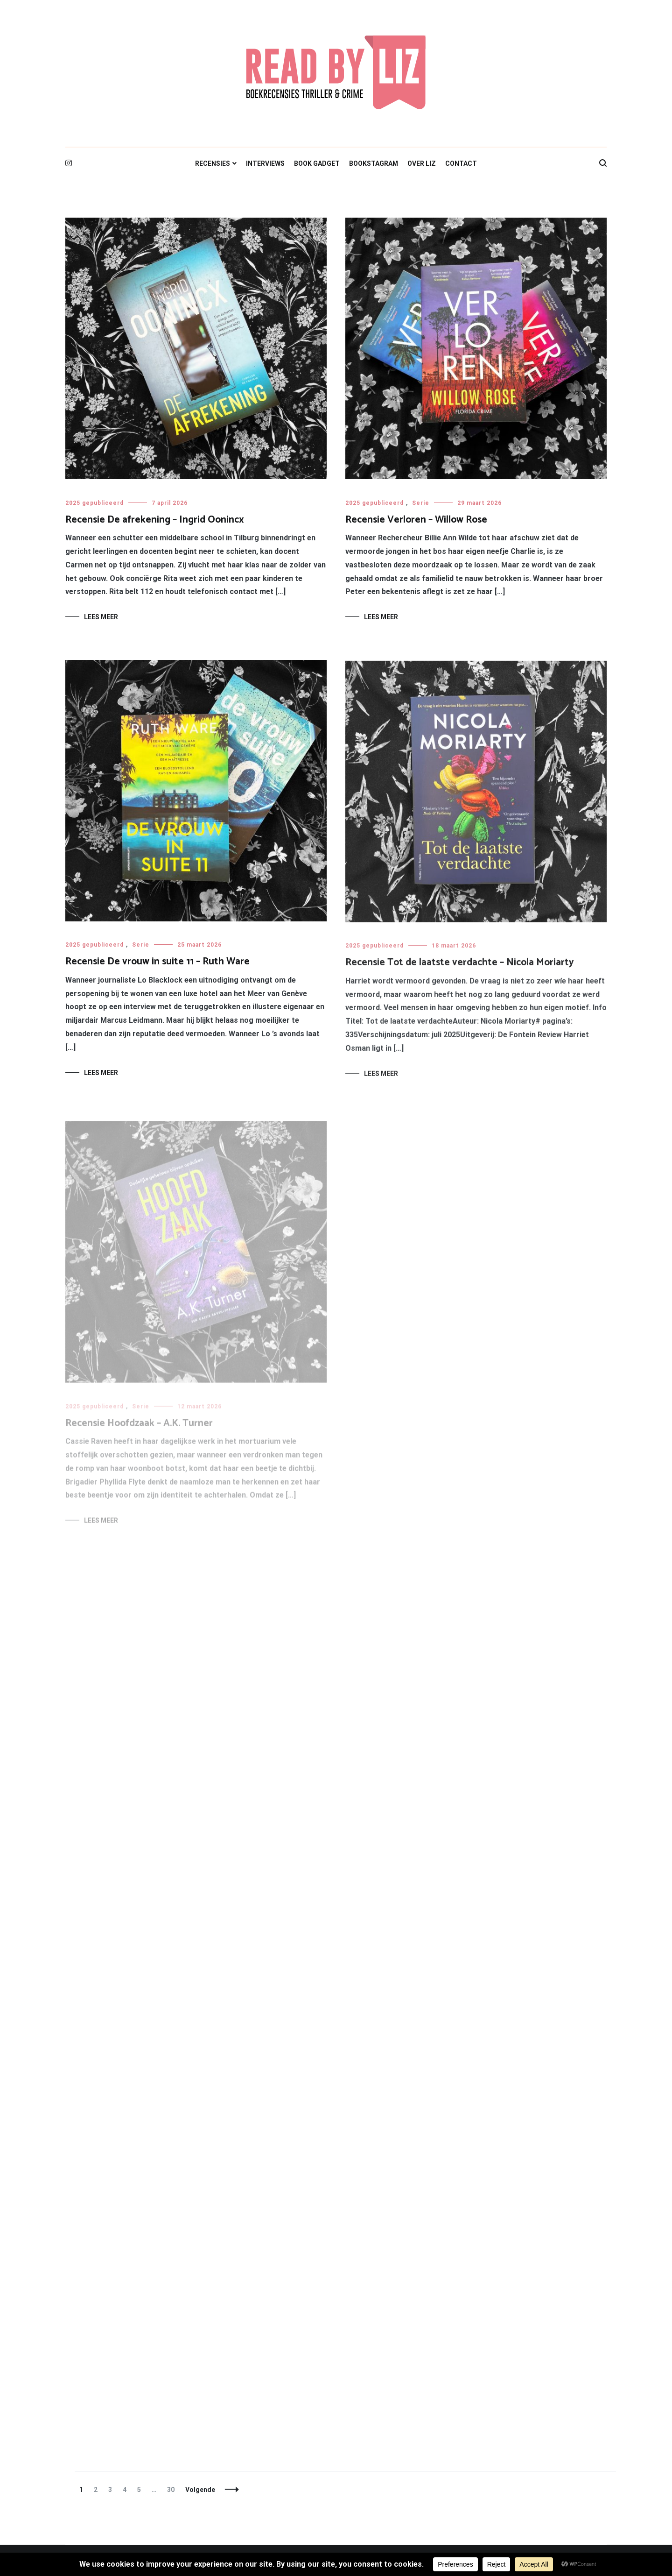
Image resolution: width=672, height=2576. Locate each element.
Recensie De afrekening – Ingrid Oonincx (154, 520)
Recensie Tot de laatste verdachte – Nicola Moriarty (459, 968)
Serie (420, 503)
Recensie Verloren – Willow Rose (416, 520)
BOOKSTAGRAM (373, 163)
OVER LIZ (421, 163)
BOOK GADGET (317, 163)
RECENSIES (212, 163)
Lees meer (101, 617)
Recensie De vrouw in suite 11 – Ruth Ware (157, 963)
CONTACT (461, 163)
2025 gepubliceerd (94, 503)
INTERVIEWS (265, 163)
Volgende (200, 2489)
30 (173, 2489)
